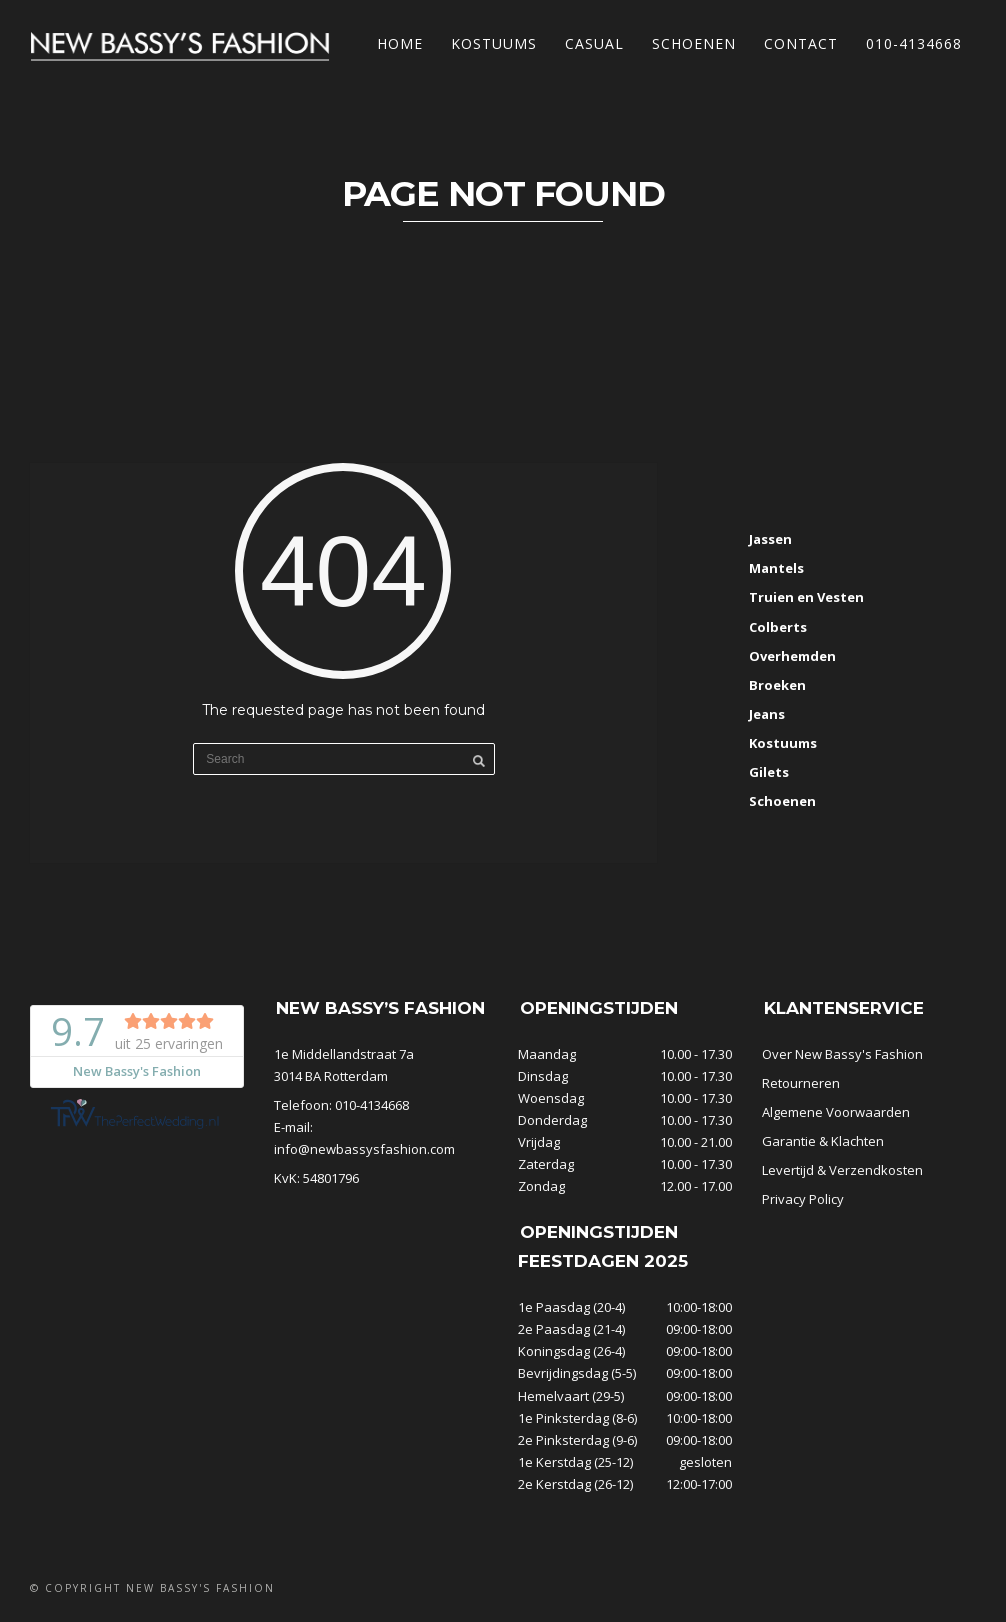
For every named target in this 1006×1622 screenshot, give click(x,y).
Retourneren (801, 1083)
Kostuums (494, 43)
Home (400, 43)
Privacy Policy (803, 1199)
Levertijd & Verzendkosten (842, 1170)
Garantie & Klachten (823, 1141)
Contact (801, 43)
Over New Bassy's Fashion (842, 1054)
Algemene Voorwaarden (836, 1112)
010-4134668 (914, 43)
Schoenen (694, 43)
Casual (594, 43)
